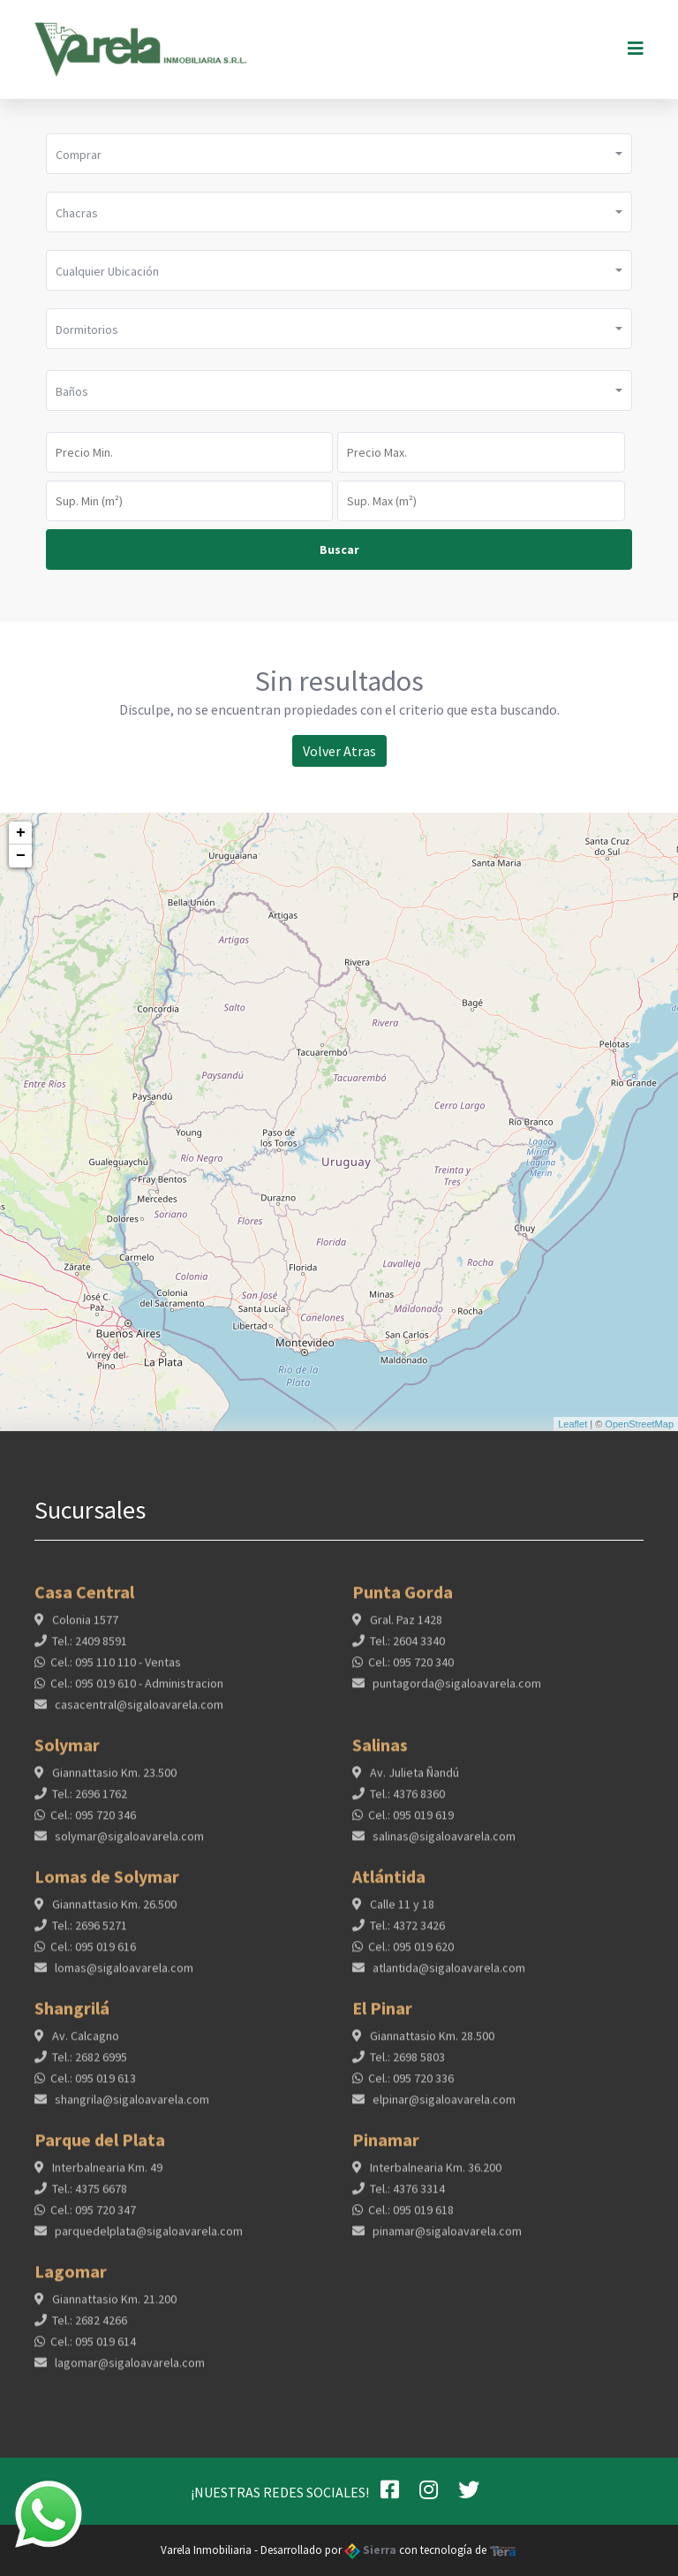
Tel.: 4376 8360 (407, 1801)
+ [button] (21, 833)
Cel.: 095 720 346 (93, 1822)
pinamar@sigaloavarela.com (446, 2238)
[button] (339, 153)
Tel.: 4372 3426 (407, 1933)
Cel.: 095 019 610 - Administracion (136, 1691)
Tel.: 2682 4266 (89, 2328)
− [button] (21, 856)
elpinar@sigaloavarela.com (443, 2107)
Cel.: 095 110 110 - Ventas (115, 1670)
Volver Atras (339, 751)
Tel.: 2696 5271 (89, 1933)
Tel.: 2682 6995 (89, 2064)
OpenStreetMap (639, 1424)
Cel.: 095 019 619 (411, 1822)
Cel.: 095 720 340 (411, 1670)
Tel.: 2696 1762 (89, 1801)
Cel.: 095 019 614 (93, 2349)
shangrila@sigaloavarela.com (130, 2107)
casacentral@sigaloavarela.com (137, 1712)
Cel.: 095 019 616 (93, 1954)
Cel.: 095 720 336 (411, 2086)
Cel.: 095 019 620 (411, 1954)
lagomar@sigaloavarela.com (128, 2370)
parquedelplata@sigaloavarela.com (147, 2238)
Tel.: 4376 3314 (407, 2196)
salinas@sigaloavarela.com (443, 1844)
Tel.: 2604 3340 (407, 1648)
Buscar (339, 549)
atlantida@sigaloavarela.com (447, 1975)
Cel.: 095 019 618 (411, 2217)
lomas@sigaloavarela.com (122, 1975)
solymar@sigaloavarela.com (128, 1844)
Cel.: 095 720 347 (93, 2217)
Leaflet (572, 1424)
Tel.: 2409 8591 (89, 1648)
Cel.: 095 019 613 (93, 2086)
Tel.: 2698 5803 (407, 2064)
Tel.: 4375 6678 (89, 2196)
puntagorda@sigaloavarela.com (455, 1691)
